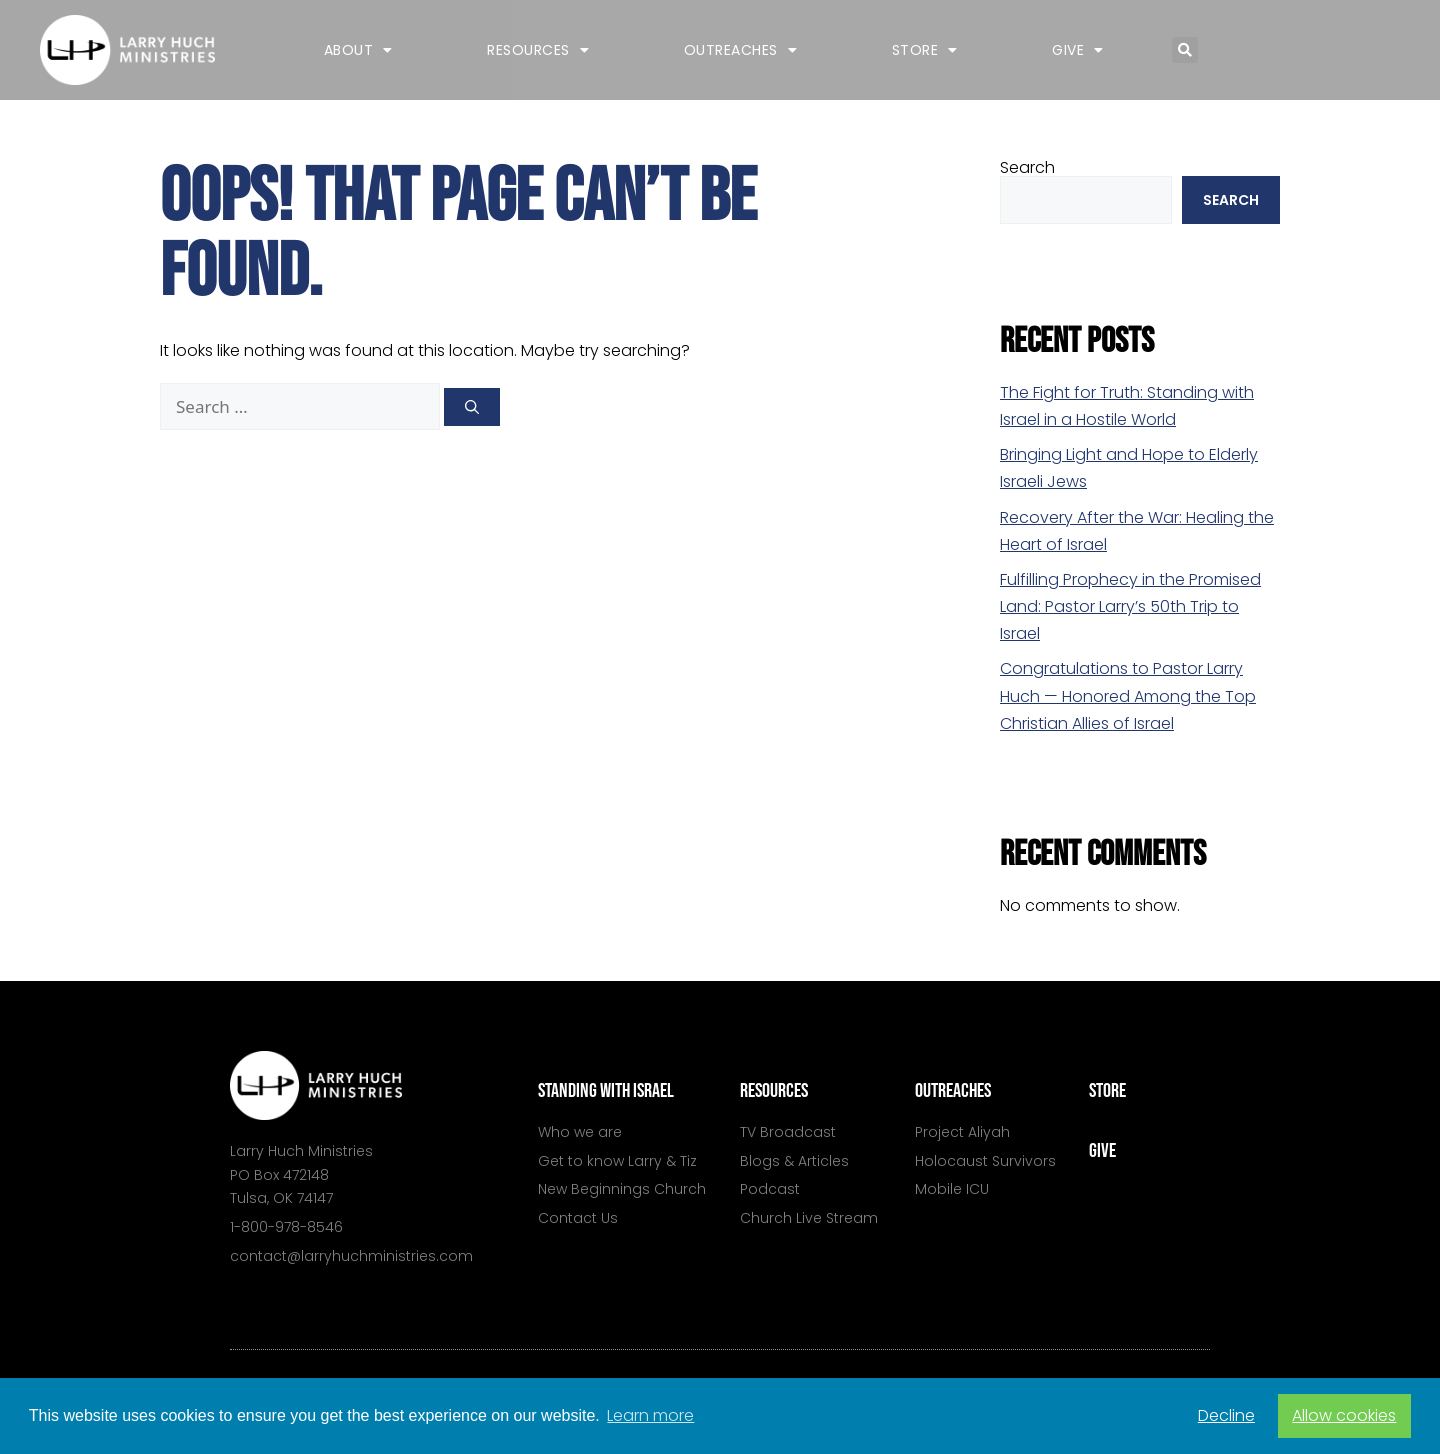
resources (774, 1091)
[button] (1185, 50)
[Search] (472, 407)
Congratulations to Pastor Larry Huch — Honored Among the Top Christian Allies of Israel (1128, 695)
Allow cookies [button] (1344, 1415)
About (358, 50)
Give (1078, 50)
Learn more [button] (650, 1415)
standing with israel (606, 1091)
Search (1027, 167)
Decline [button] (1226, 1415)
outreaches (953, 1091)
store (1107, 1091)
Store (925, 50)
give (1102, 1151)
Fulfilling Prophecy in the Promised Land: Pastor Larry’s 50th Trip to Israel (1130, 606)
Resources (538, 50)
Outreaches (741, 50)
